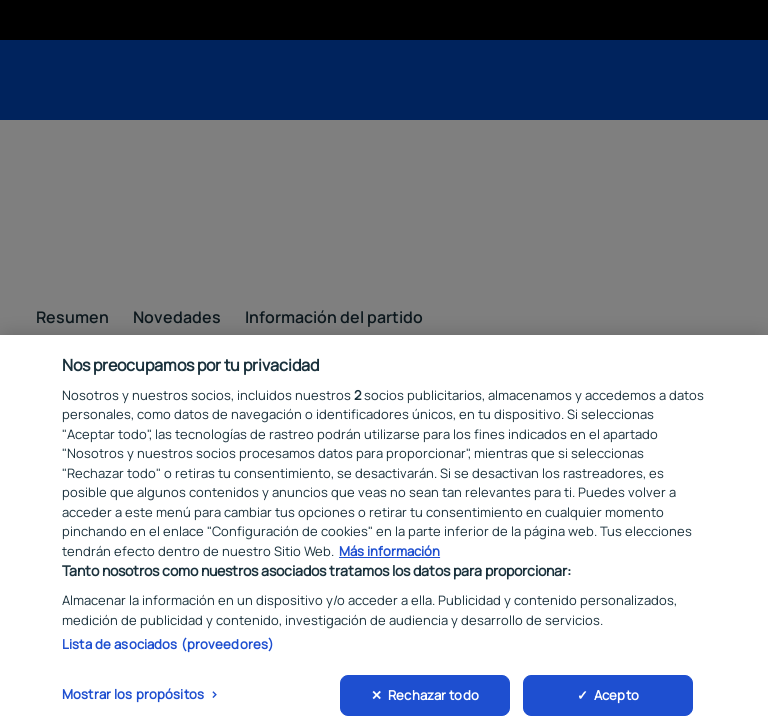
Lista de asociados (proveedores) (168, 655)
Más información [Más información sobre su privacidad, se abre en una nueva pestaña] (389, 561)
